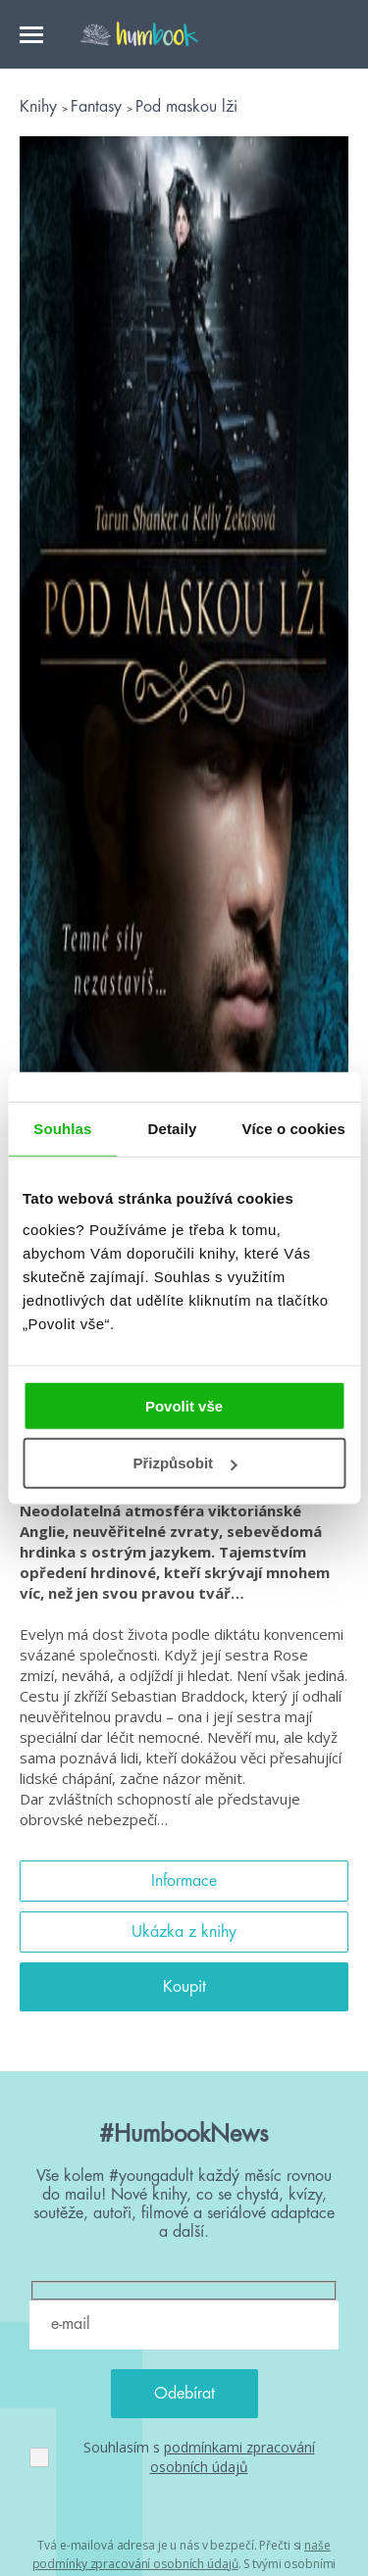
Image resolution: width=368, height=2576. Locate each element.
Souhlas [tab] (62, 1128)
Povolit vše (184, 1405)
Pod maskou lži (186, 107)
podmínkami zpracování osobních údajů (232, 2457)
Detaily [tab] (172, 1128)
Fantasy (99, 107)
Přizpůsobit (184, 1463)
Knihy (41, 107)
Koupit (184, 1987)
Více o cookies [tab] (293, 1128)
